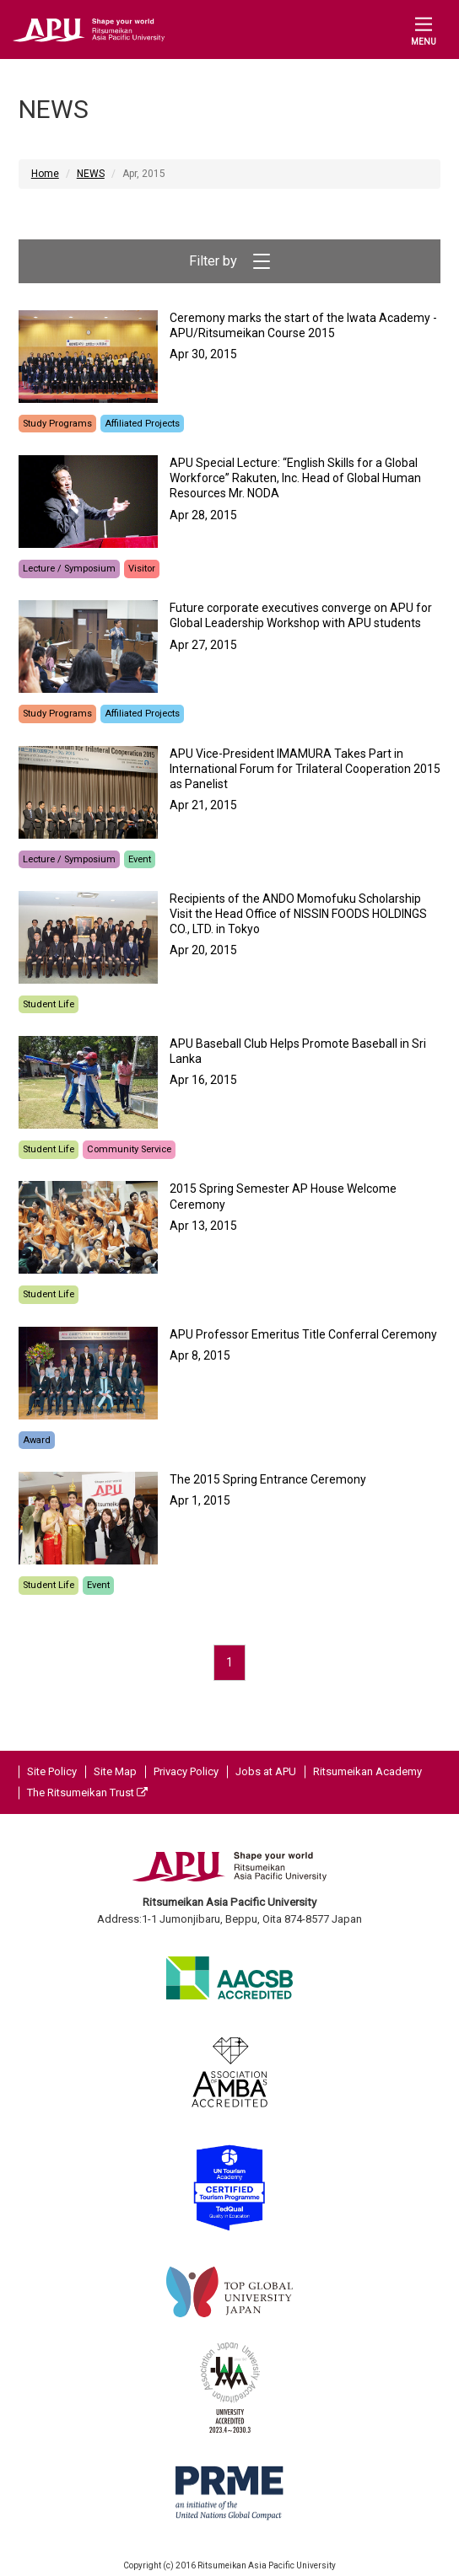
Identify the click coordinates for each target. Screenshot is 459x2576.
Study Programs (57, 423)
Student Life (48, 1004)
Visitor (141, 568)
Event (139, 859)
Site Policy (52, 1771)
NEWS (91, 174)
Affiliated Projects (142, 423)
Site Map (115, 1771)
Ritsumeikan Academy (367, 1771)
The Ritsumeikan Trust (87, 1792)
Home (45, 174)
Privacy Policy (186, 1771)
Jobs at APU (265, 1771)
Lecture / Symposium (69, 568)
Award (37, 1440)
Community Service (129, 1149)
